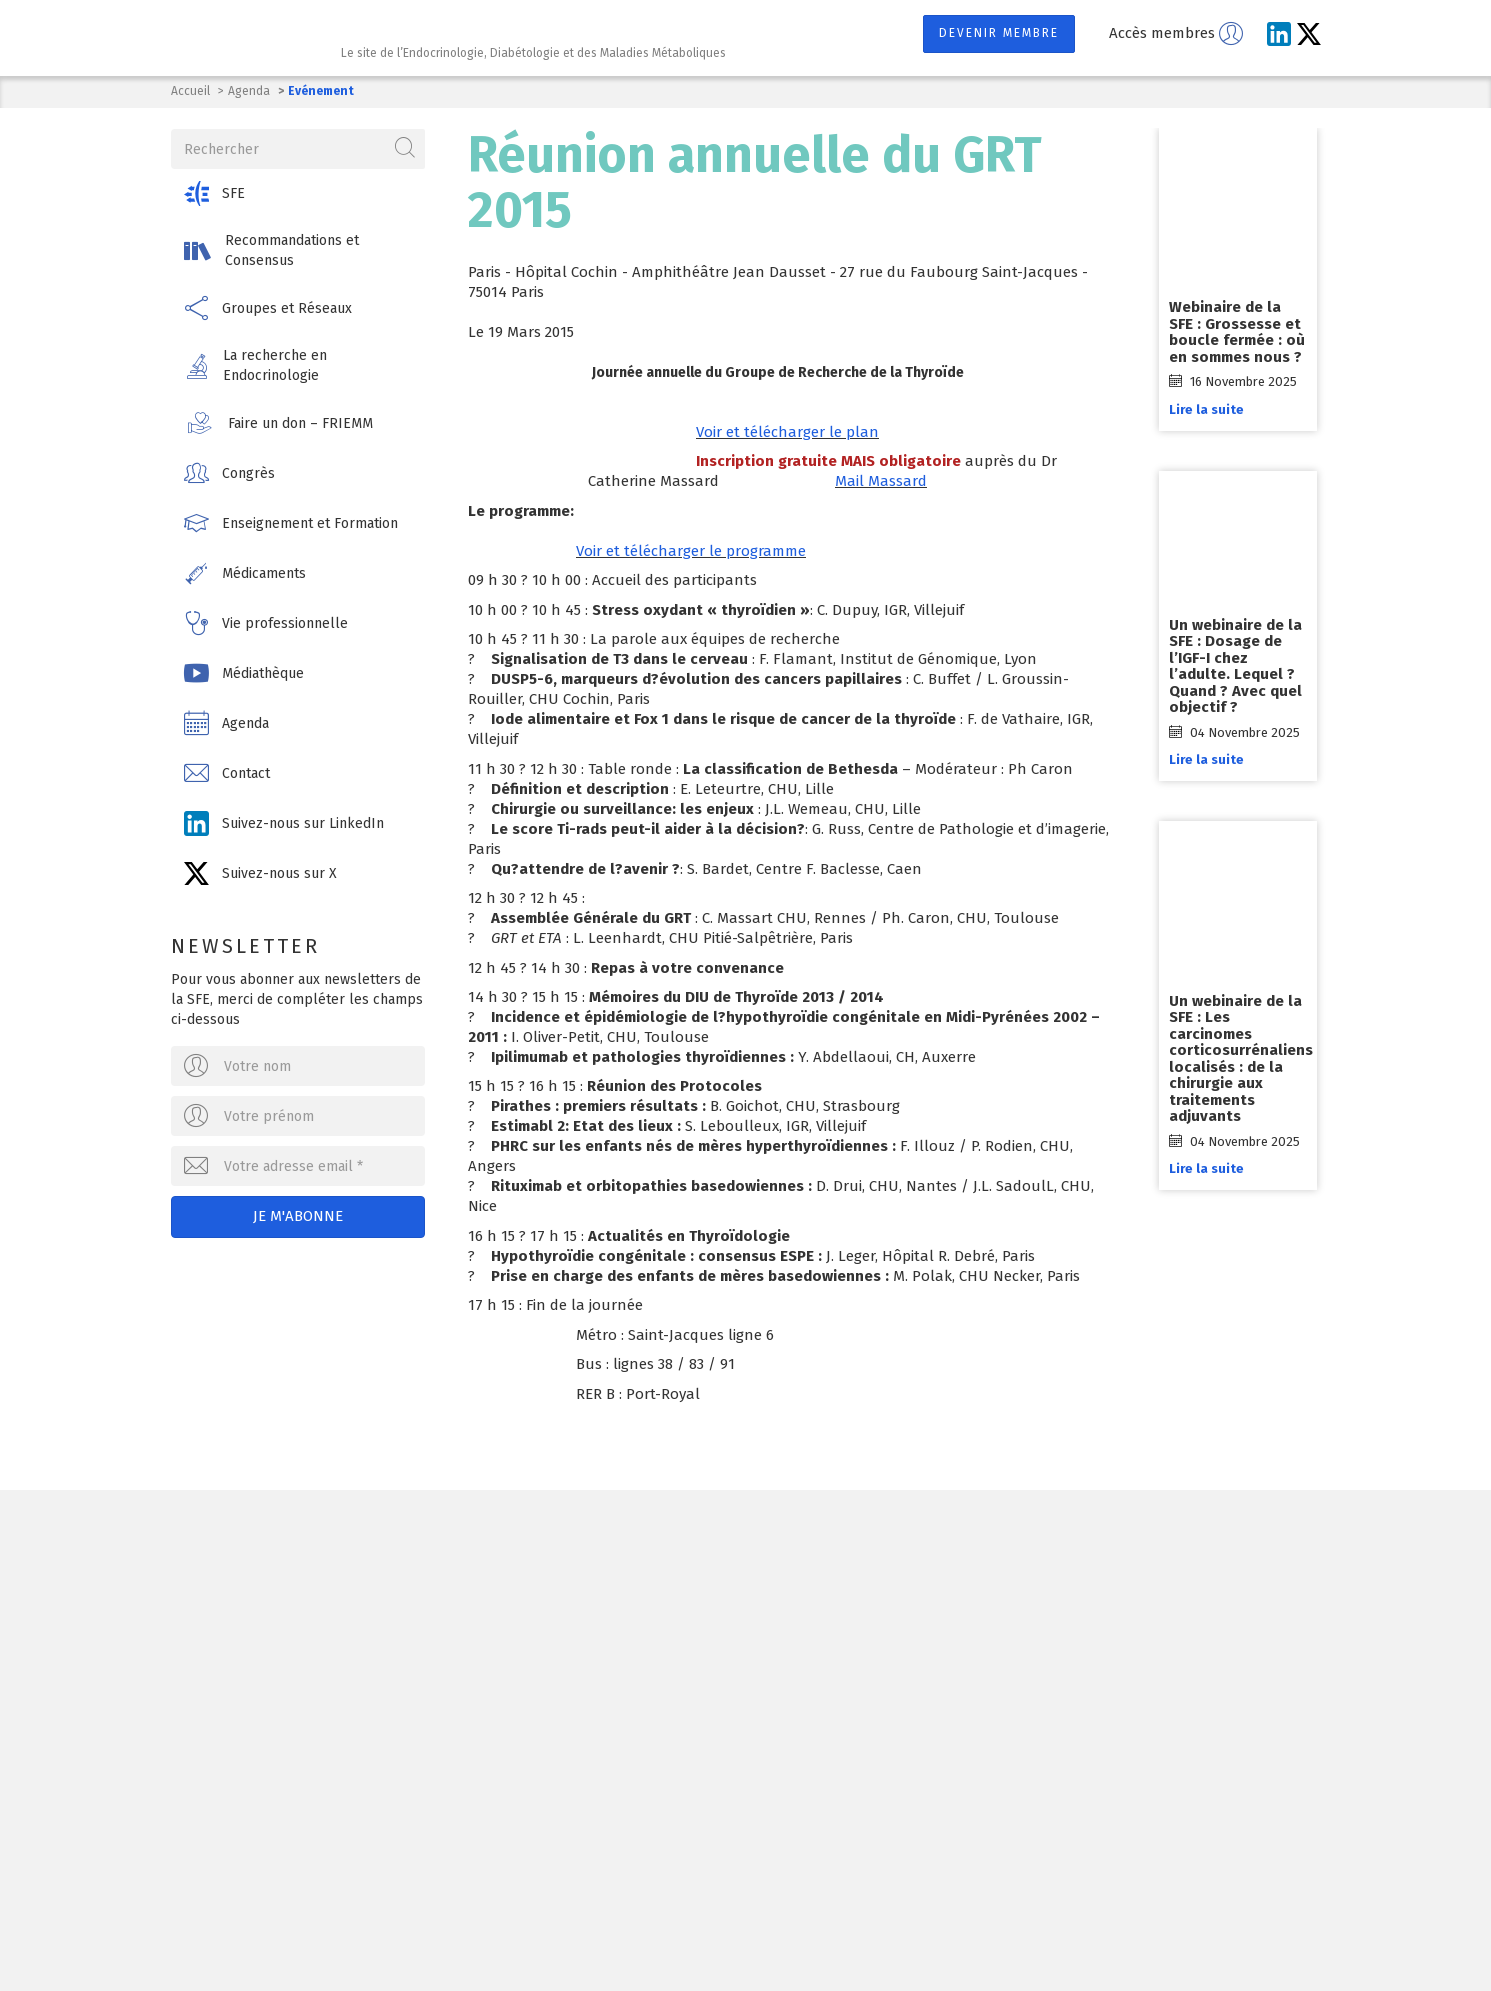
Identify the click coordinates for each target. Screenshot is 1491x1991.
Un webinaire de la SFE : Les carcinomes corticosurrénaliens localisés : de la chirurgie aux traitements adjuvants (1244, 1059)
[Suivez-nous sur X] (1309, 34)
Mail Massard (881, 481)
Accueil (190, 91)
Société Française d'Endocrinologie (398, 1560)
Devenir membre (999, 33)
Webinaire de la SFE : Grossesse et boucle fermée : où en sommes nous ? (1240, 332)
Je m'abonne (299, 1215)
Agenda (249, 91)
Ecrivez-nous (405, 1664)
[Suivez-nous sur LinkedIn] (1279, 34)
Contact (714, 1934)
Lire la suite (1209, 409)
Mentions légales (604, 1934)
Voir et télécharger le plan (787, 432)
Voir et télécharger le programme (691, 551)
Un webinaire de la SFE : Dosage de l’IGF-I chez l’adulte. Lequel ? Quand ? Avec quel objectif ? (1238, 666)
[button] (300, 192)
